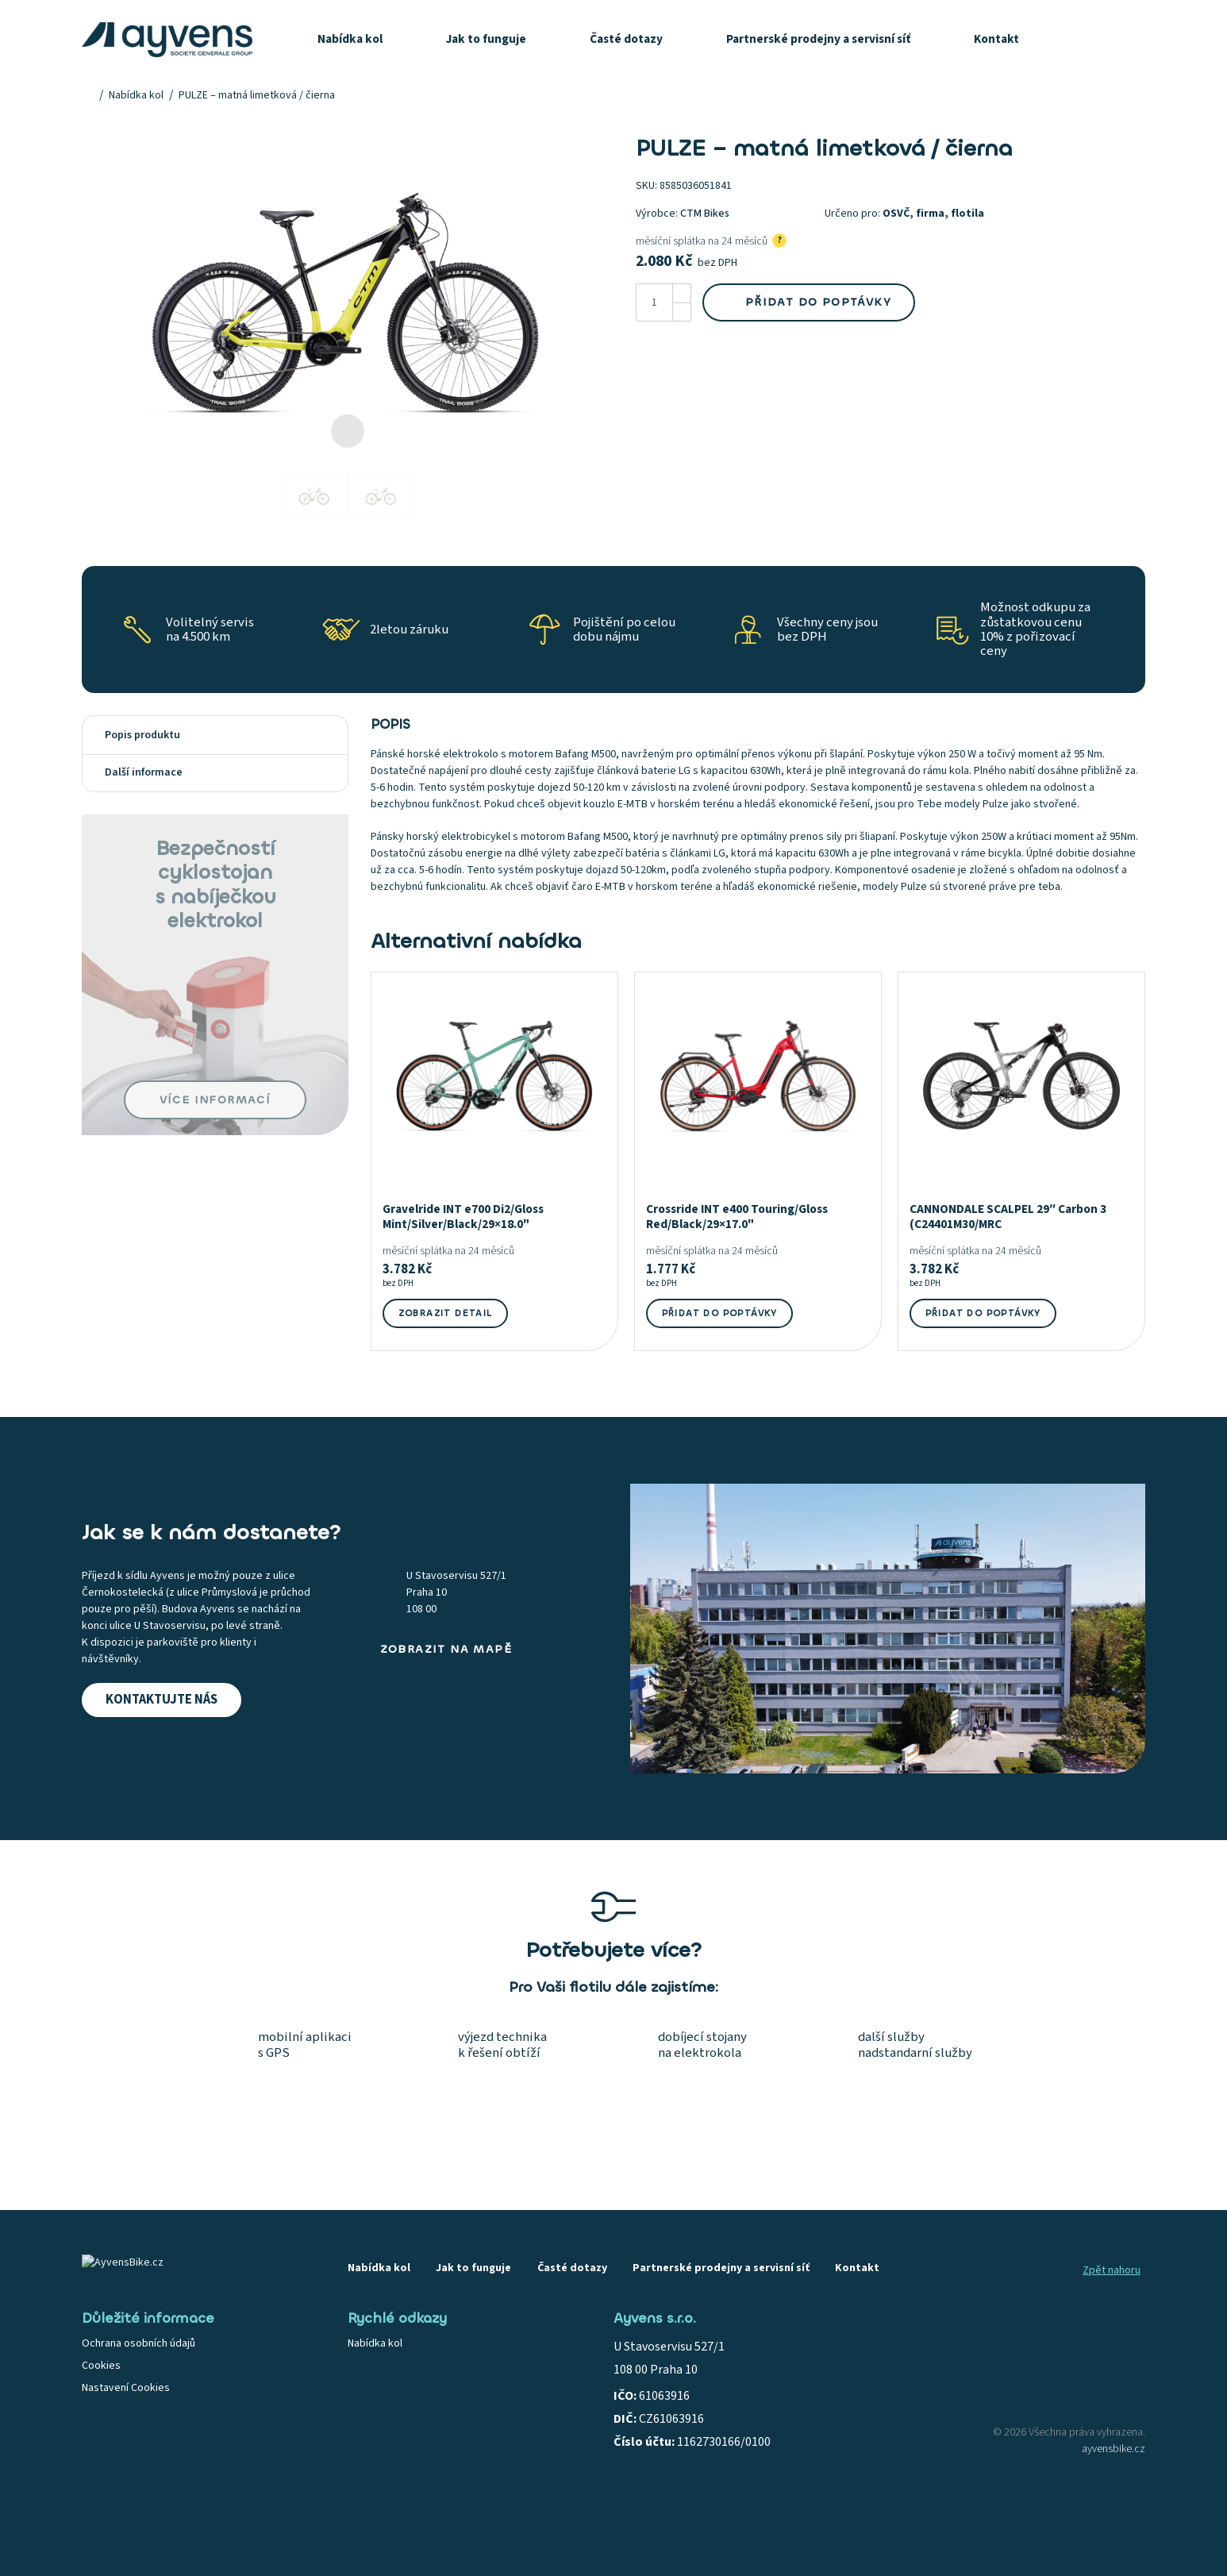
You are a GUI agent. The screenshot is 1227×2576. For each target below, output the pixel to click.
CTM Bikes (704, 213)
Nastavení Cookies (126, 2388)
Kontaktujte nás (161, 1699)
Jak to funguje (486, 39)
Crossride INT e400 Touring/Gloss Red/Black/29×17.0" (737, 1217)
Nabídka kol (350, 39)
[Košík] (1128, 39)
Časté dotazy (626, 39)
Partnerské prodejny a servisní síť (818, 39)
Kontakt (996, 39)
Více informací (215, 1099)
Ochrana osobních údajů (138, 2343)
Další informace (215, 772)
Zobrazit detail (445, 1313)
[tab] (215, 735)
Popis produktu (215, 735)
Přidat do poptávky (808, 302)
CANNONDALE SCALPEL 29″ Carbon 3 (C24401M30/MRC (1008, 1217)
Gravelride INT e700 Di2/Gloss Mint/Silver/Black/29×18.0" (463, 1217)
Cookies (101, 2366)
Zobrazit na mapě (446, 1649)
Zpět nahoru (1111, 2270)
